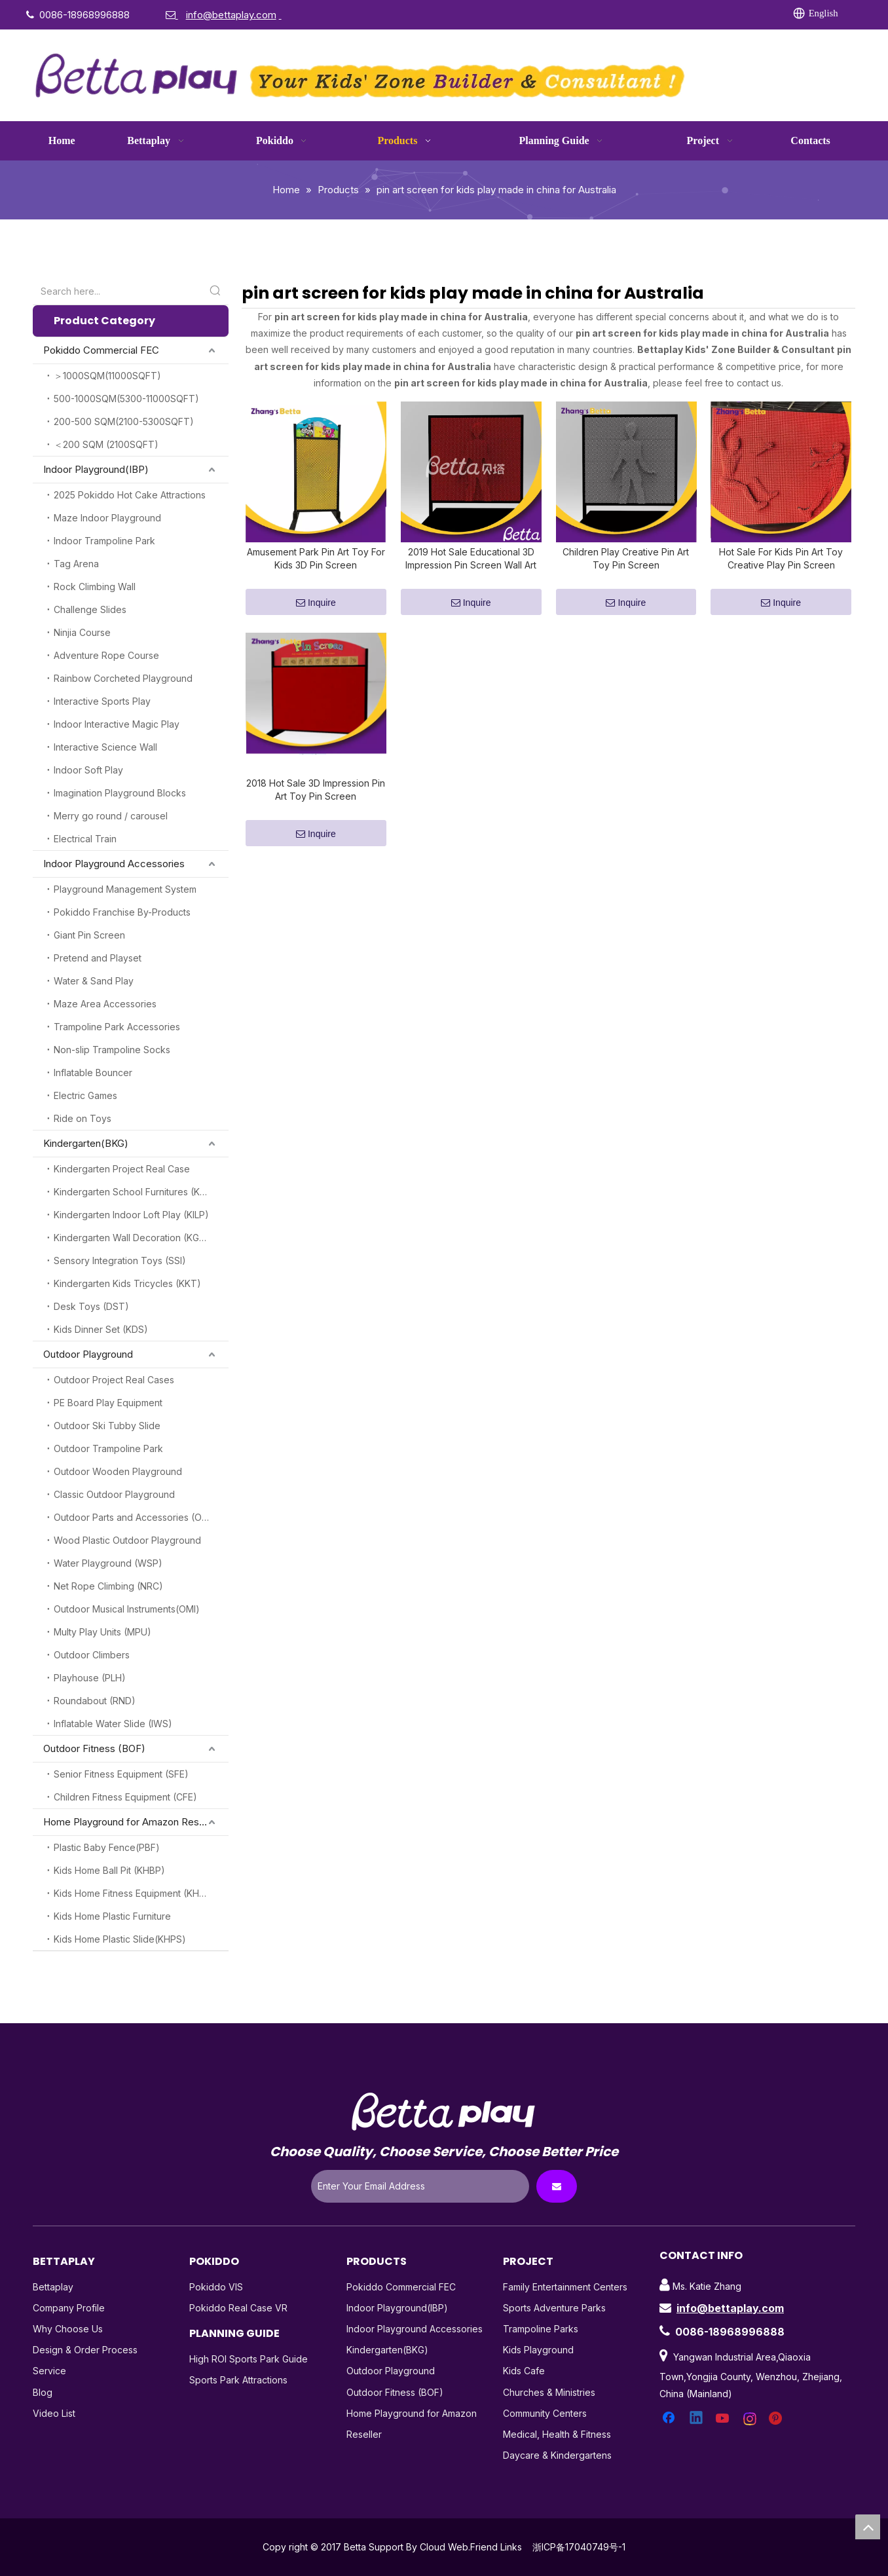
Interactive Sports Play (102, 701)
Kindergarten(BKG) (85, 1143)
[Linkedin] (601, 13)
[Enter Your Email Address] (420, 2186)
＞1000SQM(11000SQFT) (107, 375)
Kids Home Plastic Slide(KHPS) (120, 1939)
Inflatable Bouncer (93, 1072)
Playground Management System (125, 889)
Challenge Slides (90, 609)
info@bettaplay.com (730, 2308)
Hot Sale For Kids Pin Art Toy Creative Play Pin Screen (781, 566)
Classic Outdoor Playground (114, 1494)
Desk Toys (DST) (91, 1306)
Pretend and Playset (97, 957)
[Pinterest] (708, 13)
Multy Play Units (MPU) (102, 1631)
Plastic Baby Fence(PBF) (107, 1847)
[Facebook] (574, 13)
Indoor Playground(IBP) (96, 469)
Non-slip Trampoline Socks (112, 1049)
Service (49, 2370)
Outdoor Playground (88, 1354)
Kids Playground (538, 2349)
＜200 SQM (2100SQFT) (106, 444)
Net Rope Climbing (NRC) (108, 1586)
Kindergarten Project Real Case (122, 1168)
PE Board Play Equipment (108, 1402)
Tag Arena (76, 563)
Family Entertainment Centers (565, 2286)
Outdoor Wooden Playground (118, 1471)
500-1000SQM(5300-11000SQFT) (126, 398)
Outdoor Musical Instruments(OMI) (127, 1609)
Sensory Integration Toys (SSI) (120, 1260)
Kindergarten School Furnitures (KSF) (134, 1191)
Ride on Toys (82, 1118)
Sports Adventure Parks (554, 2307)
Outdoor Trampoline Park (108, 1448)
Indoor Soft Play (88, 769)
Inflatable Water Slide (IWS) (113, 1723)
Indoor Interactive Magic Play (116, 724)
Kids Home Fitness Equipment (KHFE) (133, 1893)
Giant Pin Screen (89, 935)
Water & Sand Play (94, 980)
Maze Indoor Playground (107, 517)
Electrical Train (85, 838)
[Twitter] (628, 13)
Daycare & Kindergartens (557, 2455)
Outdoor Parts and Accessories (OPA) (135, 1517)
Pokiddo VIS (216, 2286)
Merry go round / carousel (111, 815)
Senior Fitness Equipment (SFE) (121, 1774)
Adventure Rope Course (106, 655)
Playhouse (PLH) (90, 1677)
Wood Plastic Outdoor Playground (127, 1540)
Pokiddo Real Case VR (238, 2307)
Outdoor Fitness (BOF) (94, 1748)
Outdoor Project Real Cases (114, 1379)
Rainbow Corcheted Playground (123, 678)
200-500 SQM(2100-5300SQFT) (124, 421)
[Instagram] (681, 13)
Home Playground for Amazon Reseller (130, 1822)
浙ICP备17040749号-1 (578, 2546)
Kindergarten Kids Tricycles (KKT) (127, 1283)
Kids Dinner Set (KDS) (101, 1329)
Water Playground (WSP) (108, 1563)
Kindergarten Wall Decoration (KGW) (133, 1237)
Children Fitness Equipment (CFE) (125, 1796)
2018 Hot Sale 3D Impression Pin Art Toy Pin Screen (315, 805)
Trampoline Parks (540, 2328)
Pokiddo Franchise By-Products (122, 912)
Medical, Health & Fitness (557, 2434)
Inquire (316, 611)
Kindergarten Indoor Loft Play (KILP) (131, 1214)
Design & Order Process (85, 2349)
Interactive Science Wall (105, 747)
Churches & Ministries (549, 2392)
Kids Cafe (524, 2370)
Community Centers (545, 2413)
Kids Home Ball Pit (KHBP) (109, 1870)
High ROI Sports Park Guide (248, 2358)
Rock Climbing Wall (95, 586)
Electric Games (85, 1095)
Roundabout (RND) (95, 1700)
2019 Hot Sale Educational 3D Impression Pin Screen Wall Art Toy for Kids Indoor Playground (471, 567)
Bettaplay (53, 2286)
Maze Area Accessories (105, 1003)
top (867, 2526)
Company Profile (69, 2307)
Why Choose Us (68, 2328)
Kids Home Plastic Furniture (112, 1916)
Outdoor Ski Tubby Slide (107, 1425)
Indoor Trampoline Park (104, 540)
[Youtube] (654, 13)
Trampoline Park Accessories (117, 1026)
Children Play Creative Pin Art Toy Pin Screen (626, 566)
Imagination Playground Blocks (120, 792)
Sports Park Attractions (238, 2379)
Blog (42, 2392)
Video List (54, 2413)
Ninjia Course (82, 632)
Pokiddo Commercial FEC (101, 350)
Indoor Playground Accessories (114, 863)
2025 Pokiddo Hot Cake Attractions (130, 494)
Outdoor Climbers (92, 1654)
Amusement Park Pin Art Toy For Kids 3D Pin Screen (316, 566)
